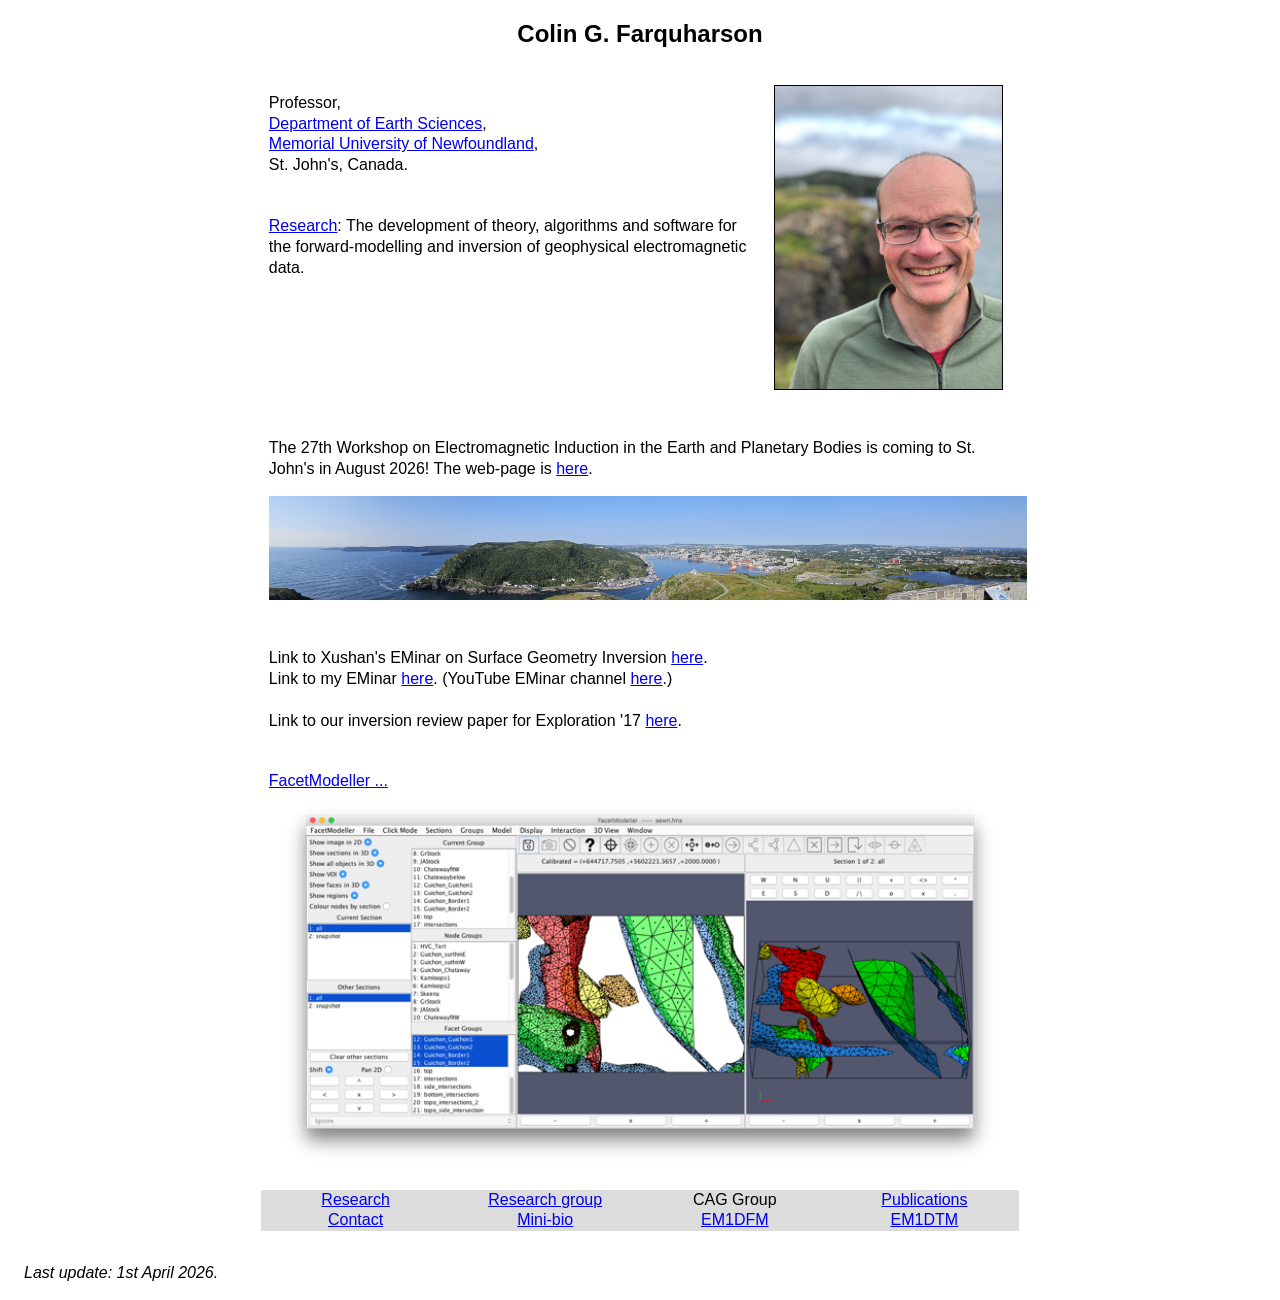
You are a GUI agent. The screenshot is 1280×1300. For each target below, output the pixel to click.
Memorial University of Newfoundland (401, 143)
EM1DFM (735, 1219)
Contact (355, 1219)
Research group (545, 1199)
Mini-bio (545, 1219)
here (572, 468)
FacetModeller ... (328, 780)
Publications (924, 1199)
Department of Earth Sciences (375, 123)
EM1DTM (925, 1219)
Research (303, 225)
